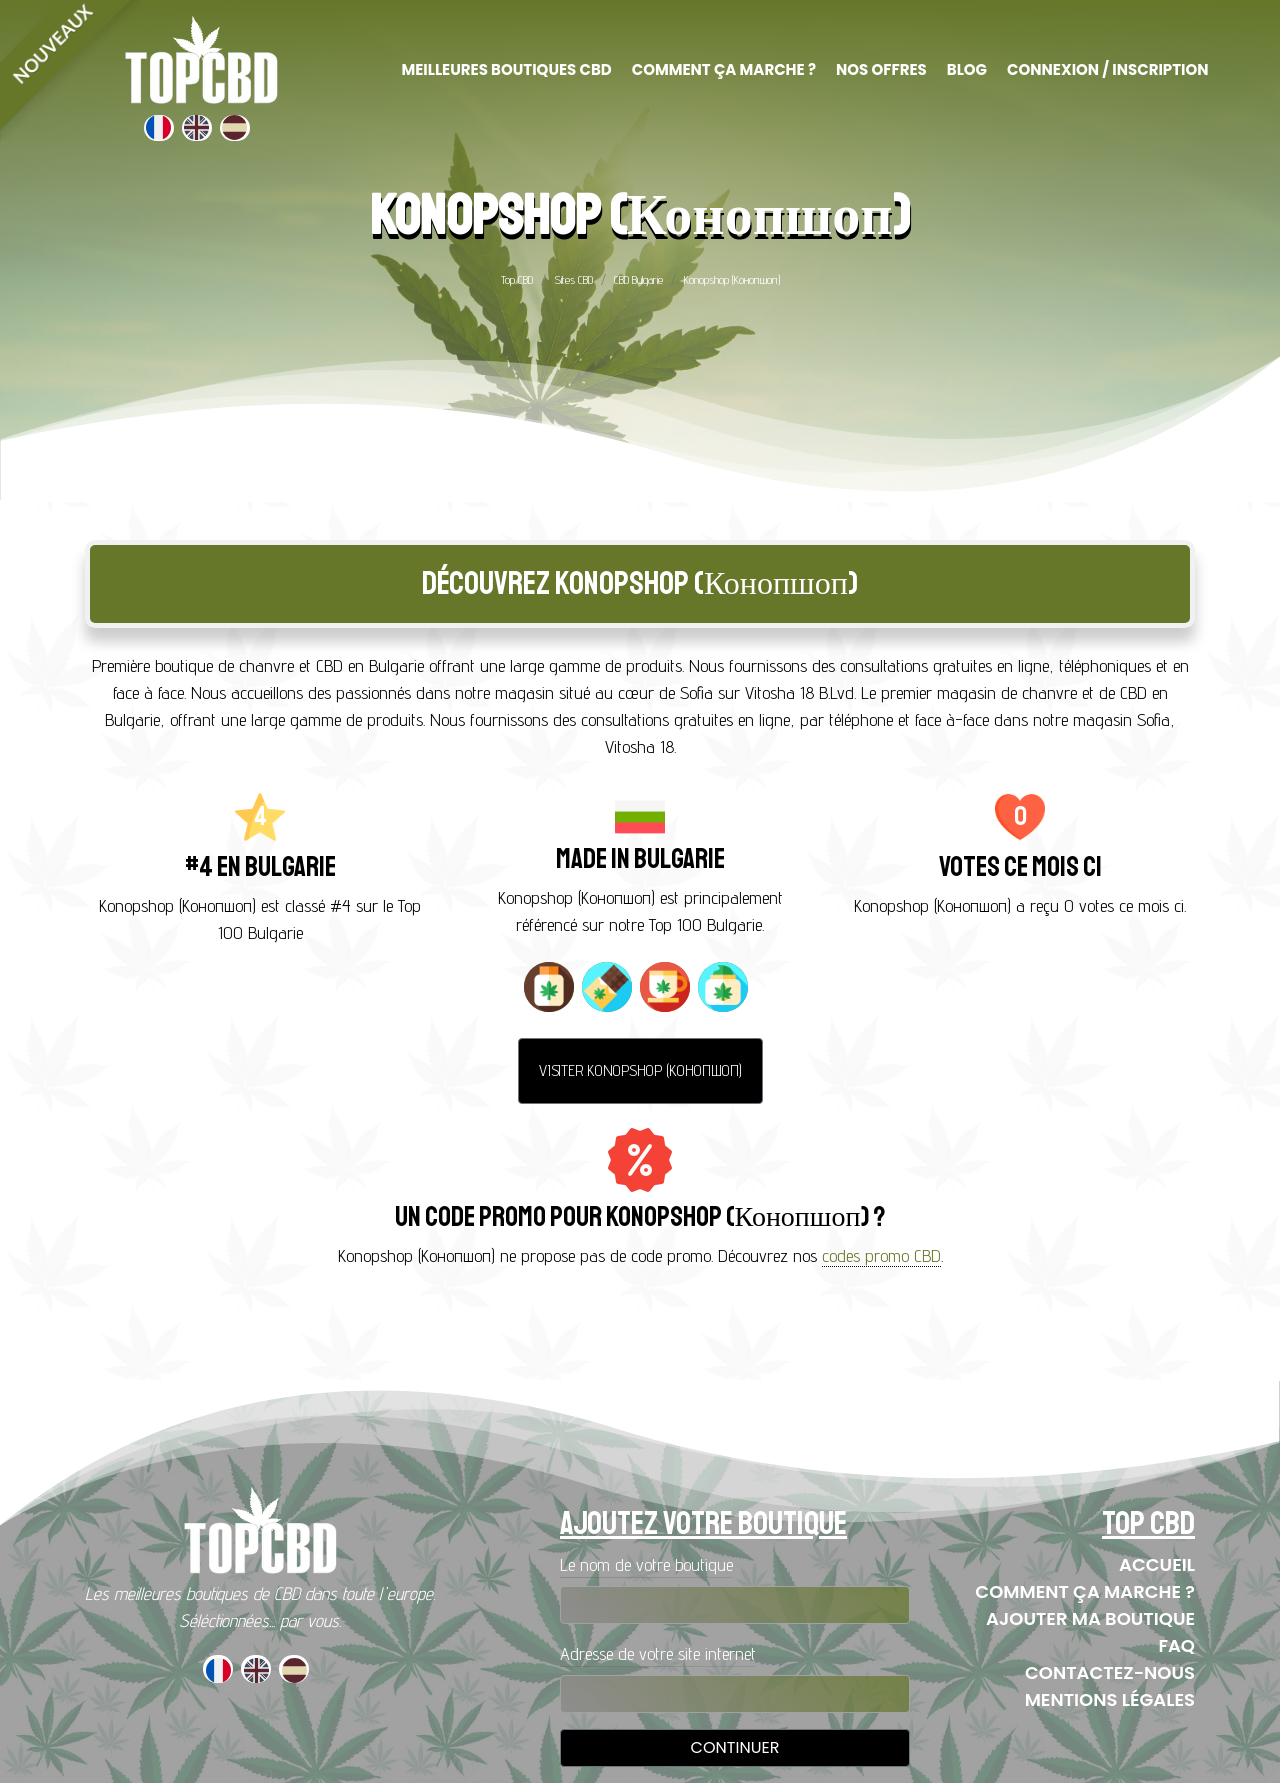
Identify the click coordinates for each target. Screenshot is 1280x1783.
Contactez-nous (1110, 1672)
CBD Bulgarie (638, 279)
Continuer (735, 1747)
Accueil (1157, 1564)
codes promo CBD (881, 1255)
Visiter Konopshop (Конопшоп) (640, 1070)
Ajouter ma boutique (1090, 1618)
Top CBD (517, 279)
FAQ (1176, 1645)
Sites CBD (573, 279)
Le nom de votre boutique (646, 1564)
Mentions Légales (1110, 1699)
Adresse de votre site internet (658, 1653)
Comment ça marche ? (1085, 1591)
